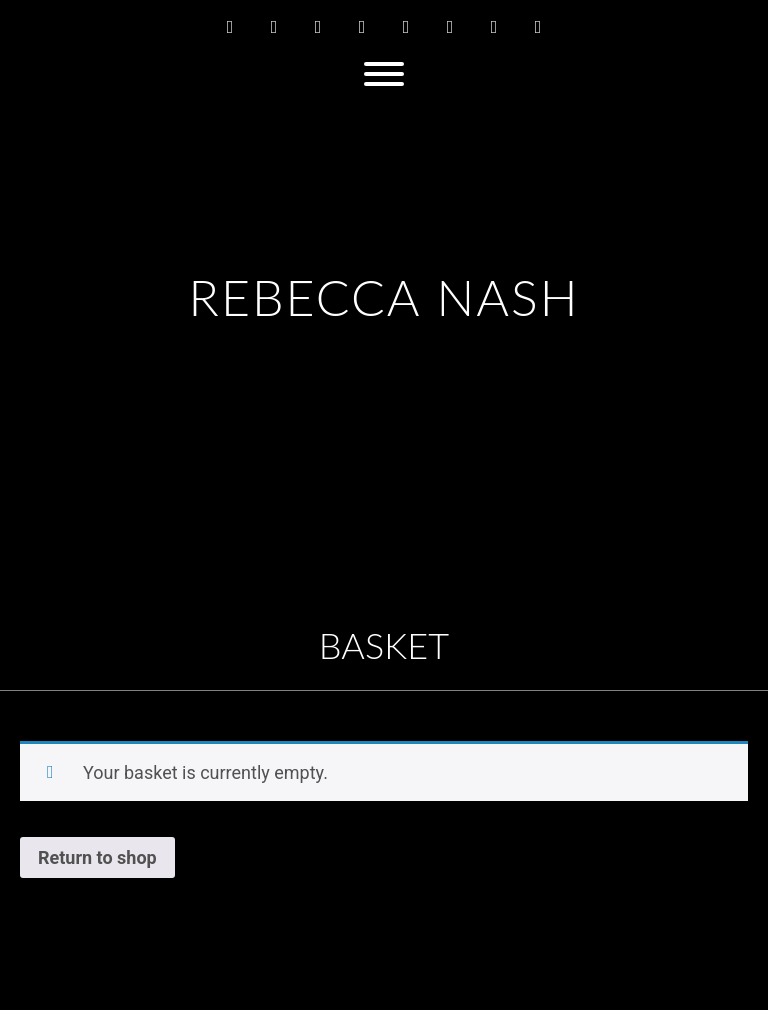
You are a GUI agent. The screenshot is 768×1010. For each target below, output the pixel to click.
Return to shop (97, 857)
